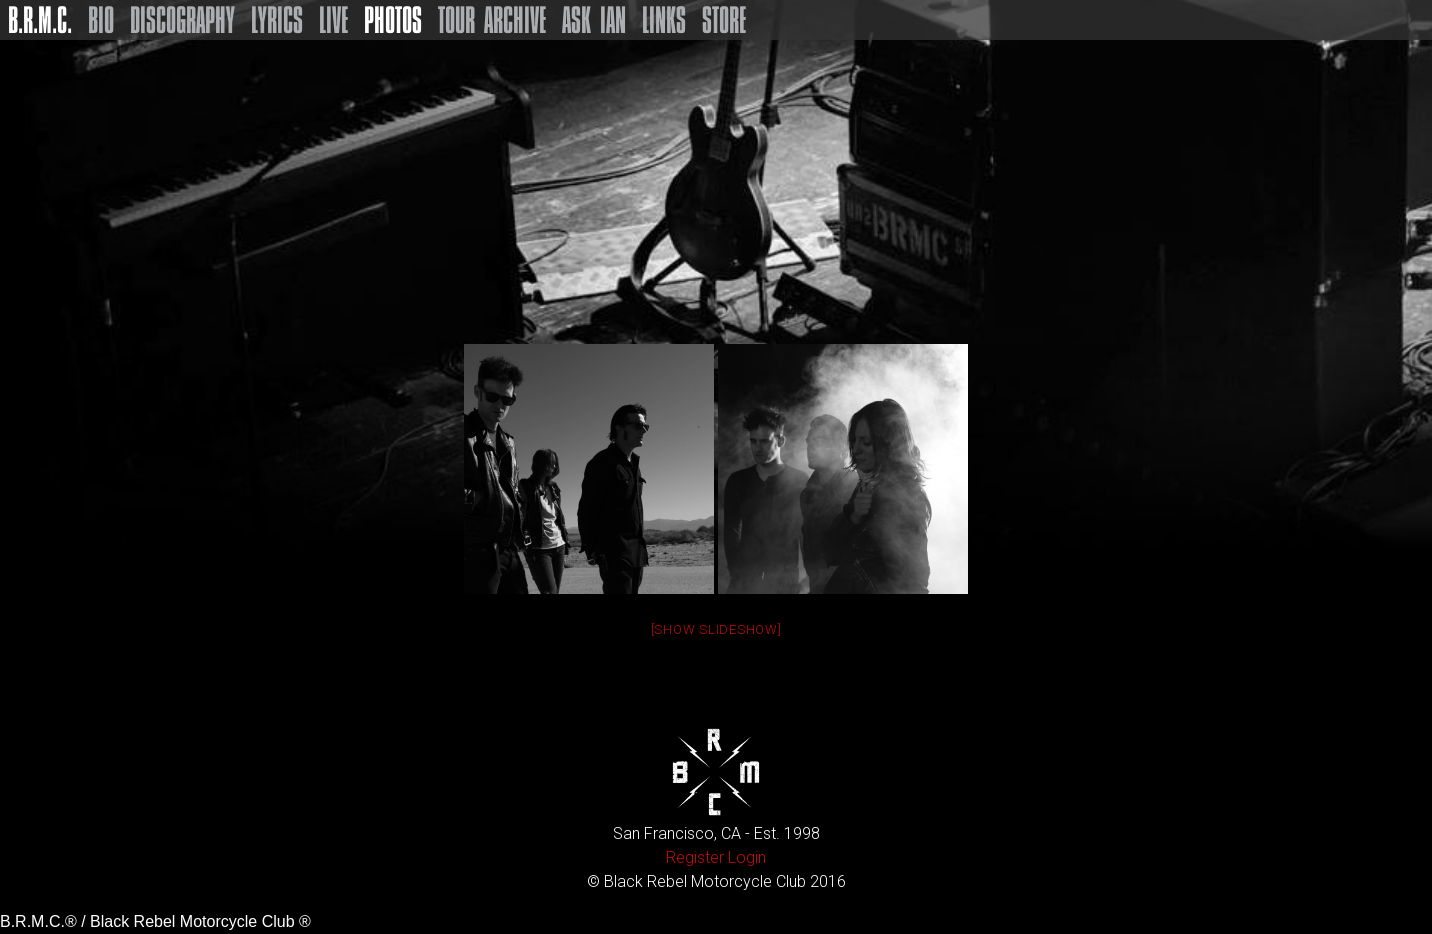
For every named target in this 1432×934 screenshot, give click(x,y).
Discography (182, 20)
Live (333, 20)
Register (695, 857)
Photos (393, 20)
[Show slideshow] (716, 629)
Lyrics (277, 20)
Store (724, 20)
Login (747, 857)
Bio (101, 20)
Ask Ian (594, 20)
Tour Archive (492, 20)
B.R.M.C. (40, 20)
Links (664, 20)
